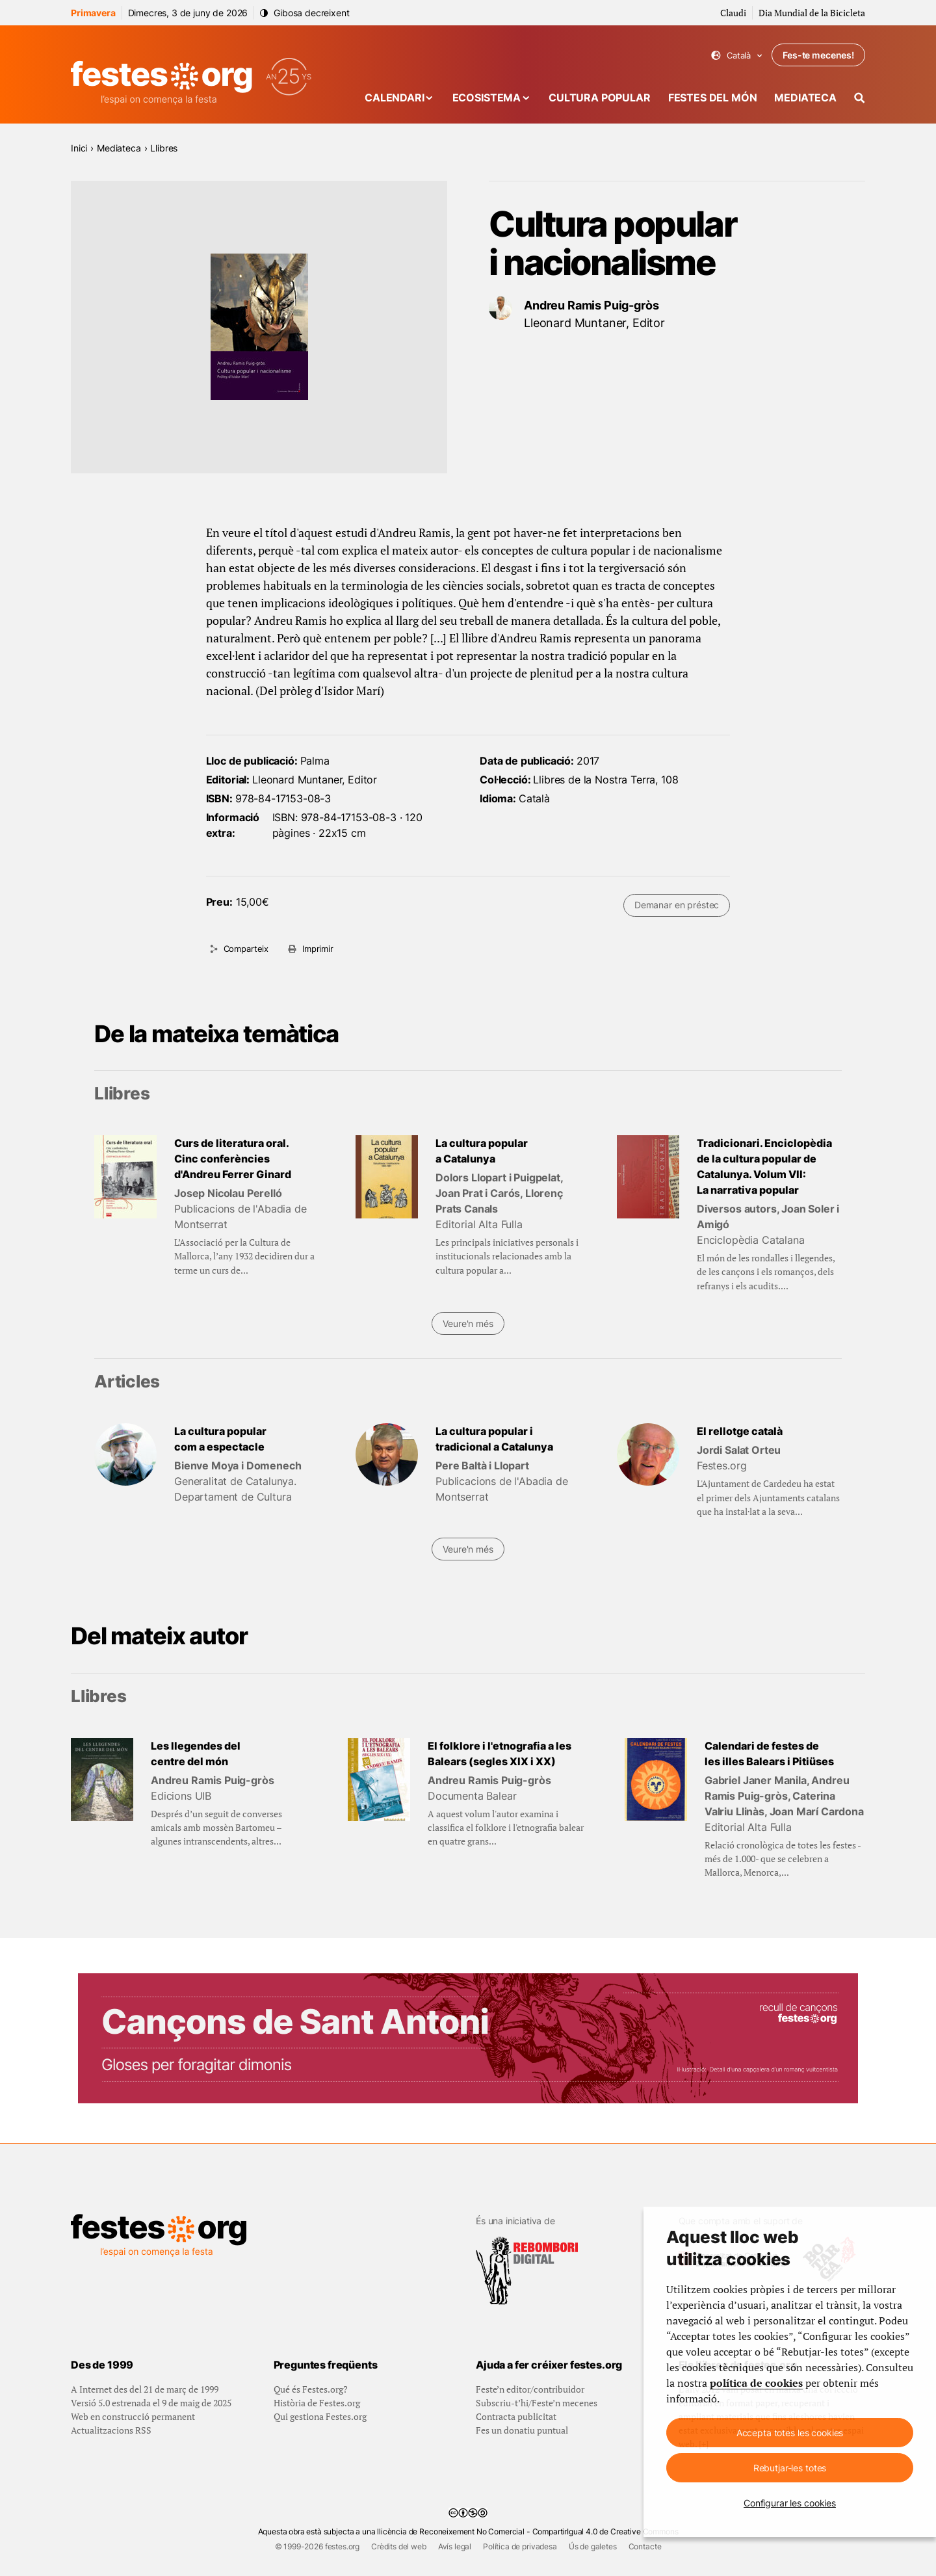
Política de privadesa (520, 2546)
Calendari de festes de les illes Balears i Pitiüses (769, 1753)
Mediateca (805, 97)
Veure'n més (468, 1323)
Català (736, 55)
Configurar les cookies (790, 2502)
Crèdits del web (398, 2546)
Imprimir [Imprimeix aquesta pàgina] (317, 948)
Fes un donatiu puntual (522, 2430)
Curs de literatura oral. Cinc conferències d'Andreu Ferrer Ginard (232, 1159)
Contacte (645, 2546)
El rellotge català (740, 1431)
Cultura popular (600, 97)
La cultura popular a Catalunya (482, 1151)
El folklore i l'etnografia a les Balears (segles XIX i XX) (499, 1753)
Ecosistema (486, 97)
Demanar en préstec (676, 904)
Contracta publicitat (516, 2416)
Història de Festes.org (317, 2403)
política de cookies (756, 2383)
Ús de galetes (593, 2546)
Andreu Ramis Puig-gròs (591, 305)
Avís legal (454, 2546)
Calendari (394, 97)
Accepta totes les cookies (790, 2432)
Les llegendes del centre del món (195, 1753)
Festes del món (712, 97)
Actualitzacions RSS (111, 2430)
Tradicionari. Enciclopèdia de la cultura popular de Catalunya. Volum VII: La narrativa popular (764, 1166)
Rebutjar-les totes (789, 2467)
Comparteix (246, 948)
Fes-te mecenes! (818, 54)
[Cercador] (859, 97)
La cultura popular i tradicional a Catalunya (494, 1439)
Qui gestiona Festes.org (320, 2416)
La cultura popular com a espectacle (220, 1439)
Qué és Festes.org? (311, 2389)
